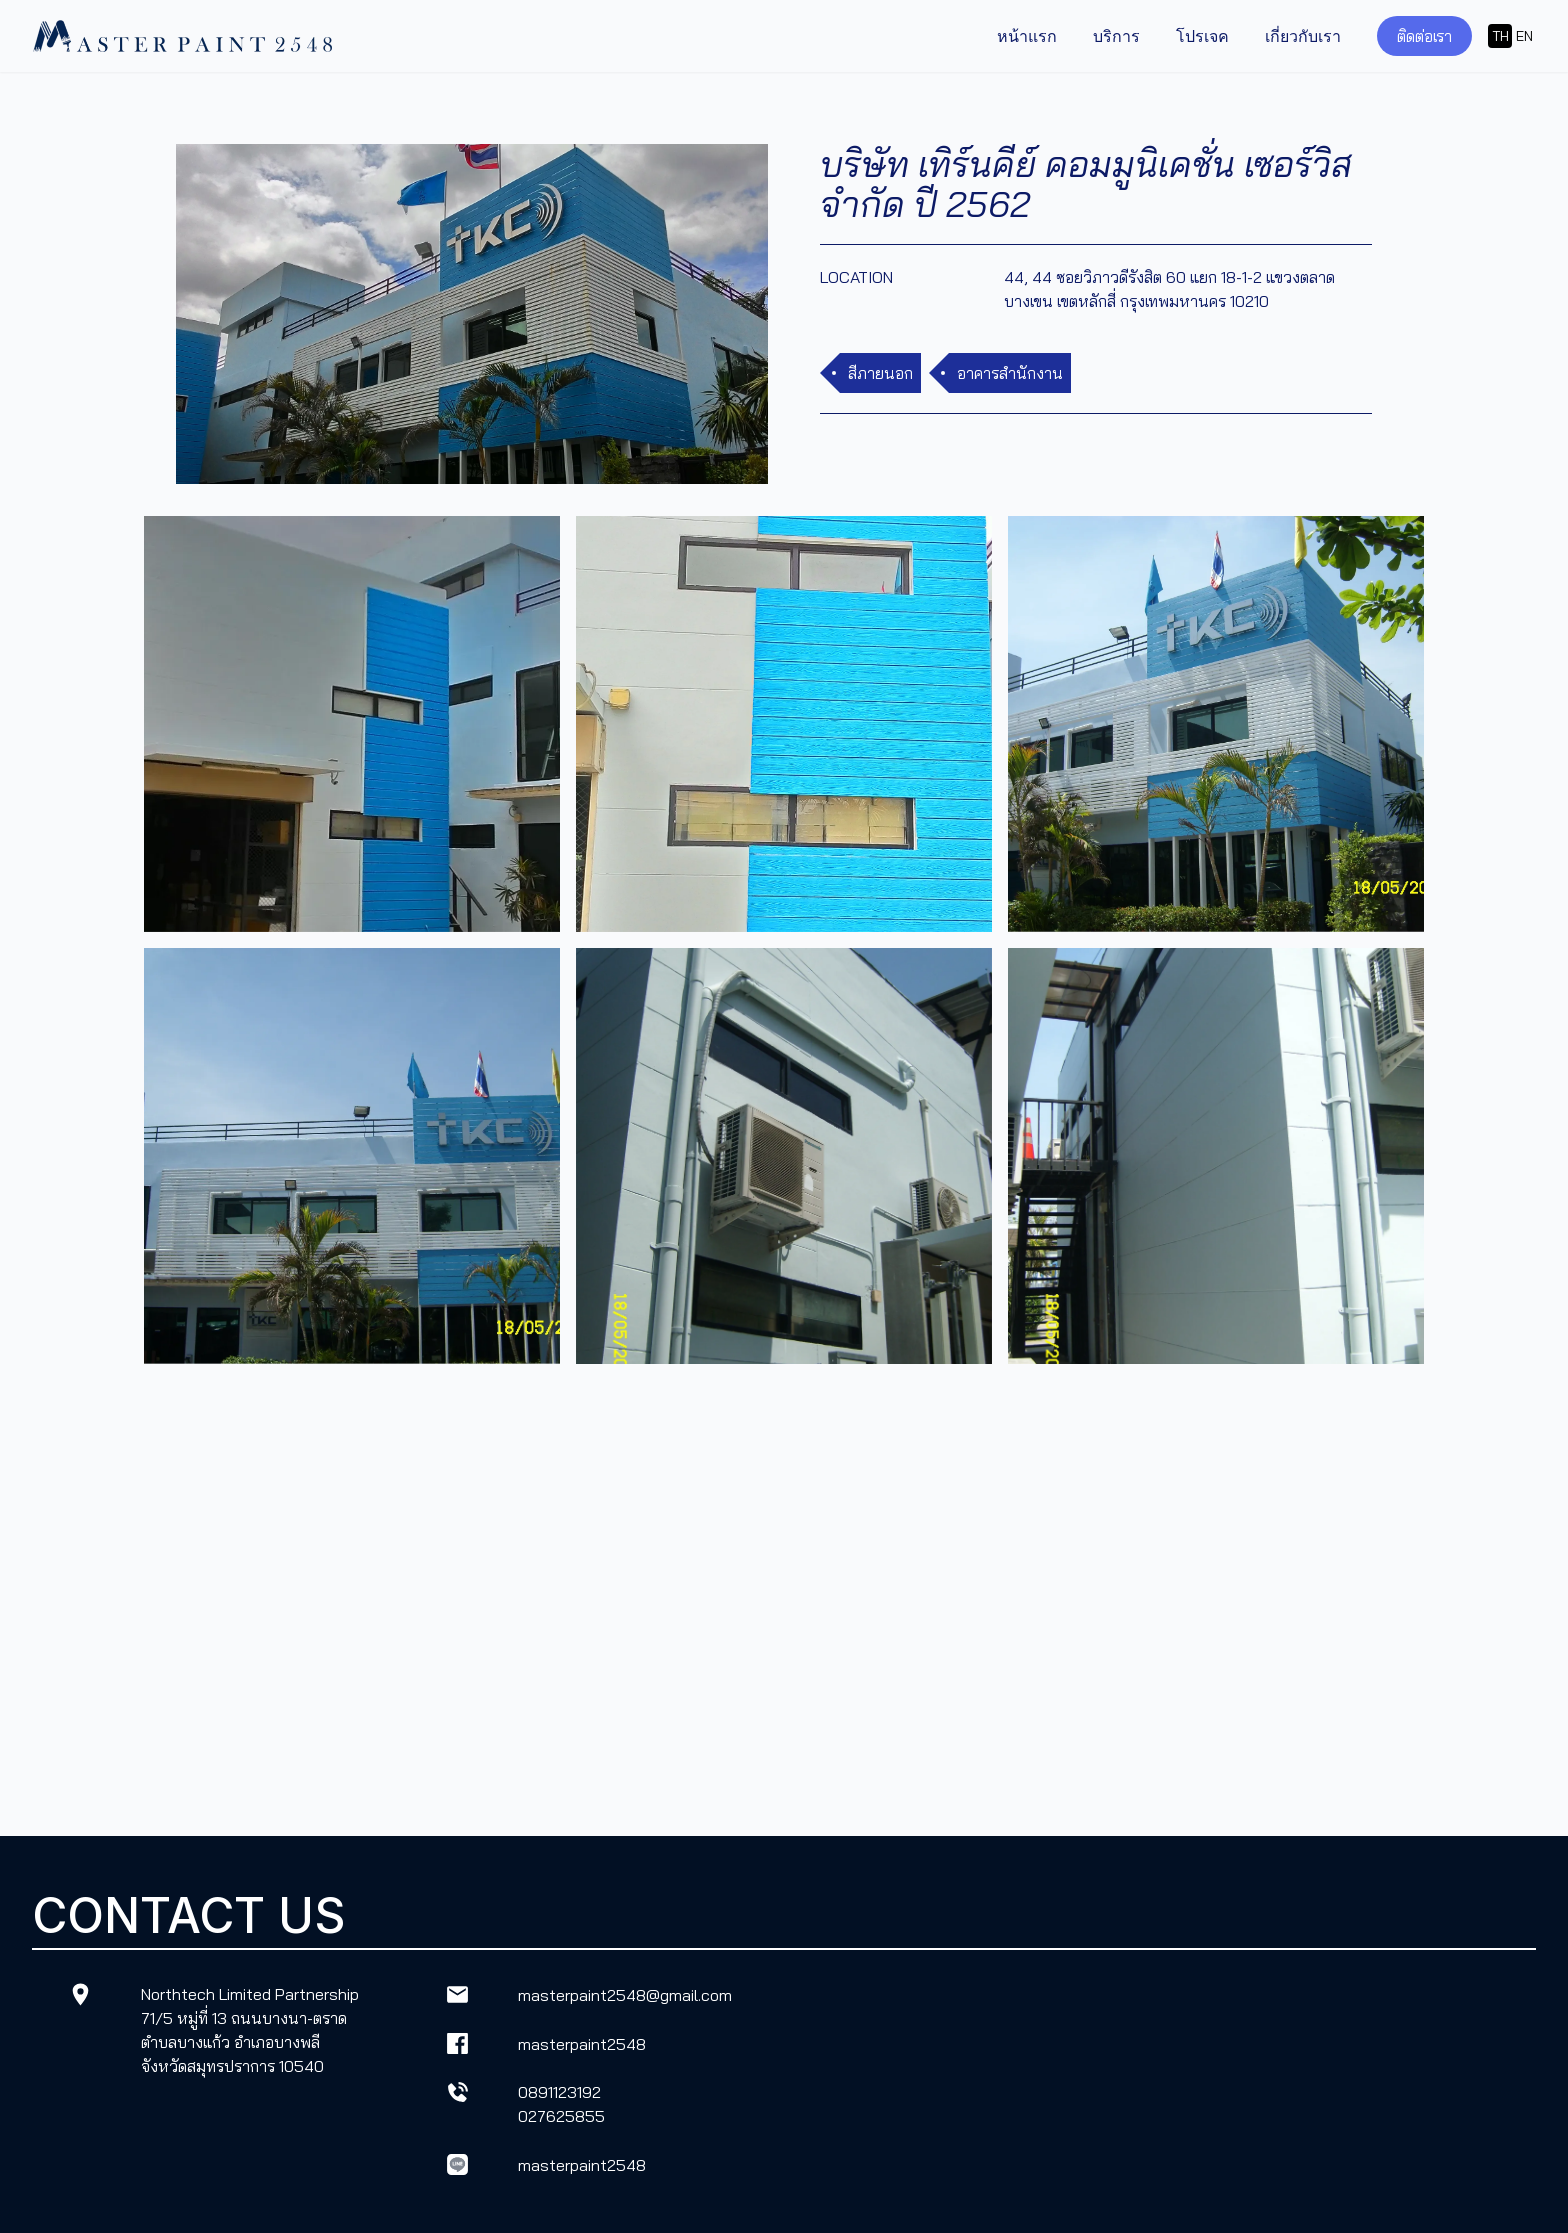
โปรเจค (1202, 36)
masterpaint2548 (582, 2044)
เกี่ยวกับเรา (1303, 36)
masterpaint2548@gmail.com (625, 1995)
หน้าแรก (1027, 36)
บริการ (1116, 36)
